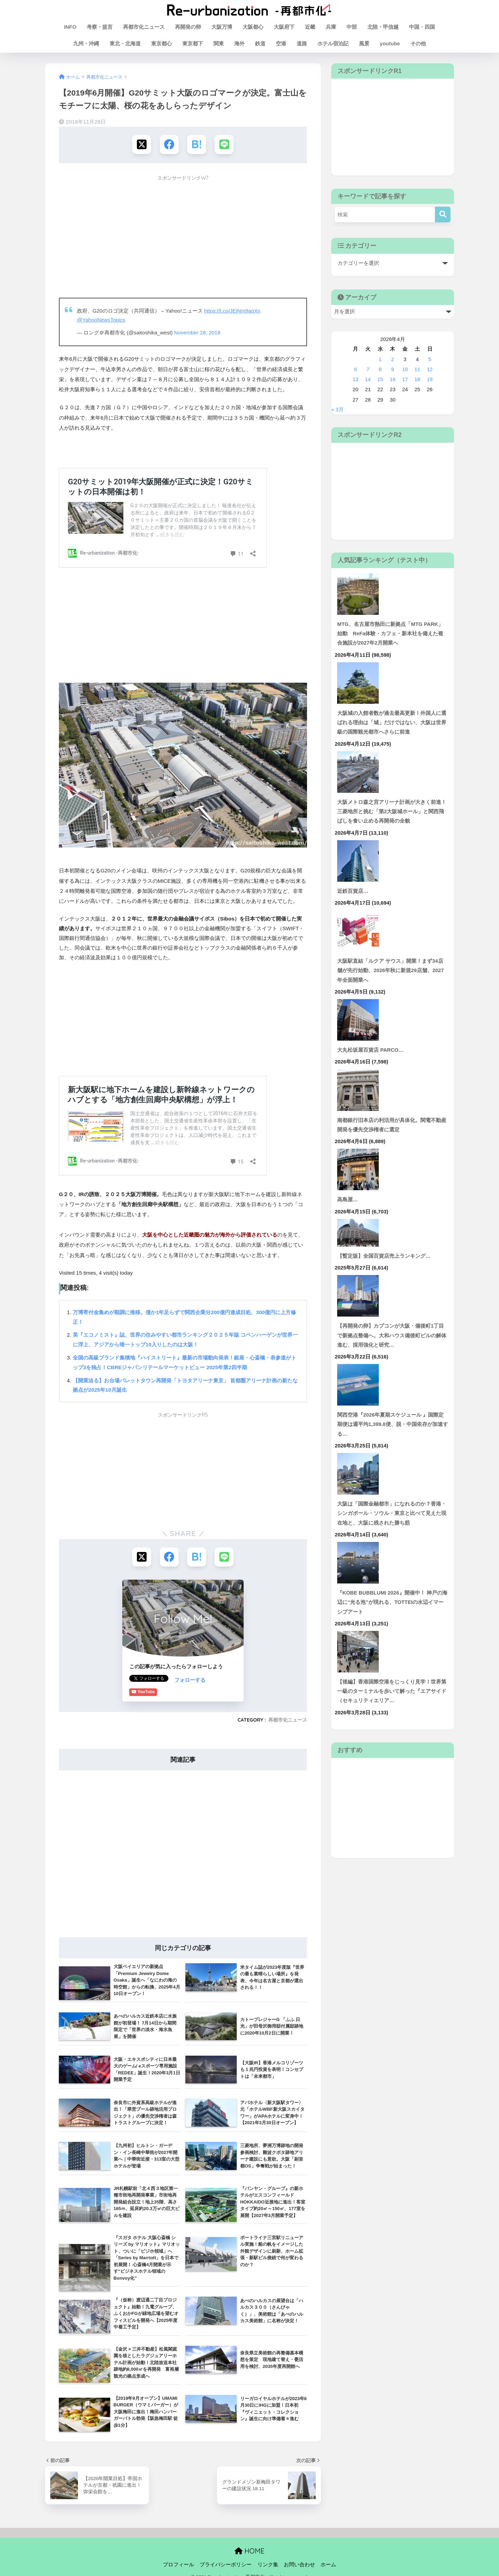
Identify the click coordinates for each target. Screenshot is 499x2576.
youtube (390, 43)
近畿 (310, 27)
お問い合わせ (299, 2564)
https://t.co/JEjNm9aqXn (232, 311)
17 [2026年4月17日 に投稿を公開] (405, 379)
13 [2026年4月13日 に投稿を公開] (356, 379)
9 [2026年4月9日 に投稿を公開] (392, 369)
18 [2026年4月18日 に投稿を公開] (417, 379)
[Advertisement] (183, 233)
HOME (249, 2550)
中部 (352, 27)
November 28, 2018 (197, 332)
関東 (218, 43)
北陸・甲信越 (383, 27)
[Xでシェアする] (141, 144)
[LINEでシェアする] (224, 144)
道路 (302, 43)
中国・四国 (422, 27)
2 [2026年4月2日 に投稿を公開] (392, 359)
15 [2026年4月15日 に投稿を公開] (380, 379)
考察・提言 (100, 27)
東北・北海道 (125, 43)
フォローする (144, 1679)
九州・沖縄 (86, 43)
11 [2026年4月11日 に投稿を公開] (417, 369)
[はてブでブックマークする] (196, 144)
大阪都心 (253, 27)
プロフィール (178, 2564)
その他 (418, 43)
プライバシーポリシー (226, 2564)
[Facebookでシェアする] (169, 144)
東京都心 (161, 43)
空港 (281, 43)
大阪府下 (284, 27)
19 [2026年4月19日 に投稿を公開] (430, 379)
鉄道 (260, 43)
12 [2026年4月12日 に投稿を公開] (430, 369)
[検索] (442, 214)
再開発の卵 (188, 27)
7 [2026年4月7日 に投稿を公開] (367, 369)
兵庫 (331, 27)
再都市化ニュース (144, 27)
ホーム (328, 2564)
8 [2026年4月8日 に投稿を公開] (380, 369)
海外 (239, 43)
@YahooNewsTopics (101, 320)
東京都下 (192, 43)
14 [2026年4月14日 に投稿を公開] (368, 379)
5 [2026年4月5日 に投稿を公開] (429, 359)
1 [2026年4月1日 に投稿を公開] (380, 359)
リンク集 (267, 2564)
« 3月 (337, 409)
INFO (70, 27)
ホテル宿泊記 (333, 43)
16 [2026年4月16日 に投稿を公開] (393, 379)
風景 (364, 43)
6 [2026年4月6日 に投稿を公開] (355, 369)
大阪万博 (221, 27)
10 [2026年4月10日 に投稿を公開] (405, 369)
